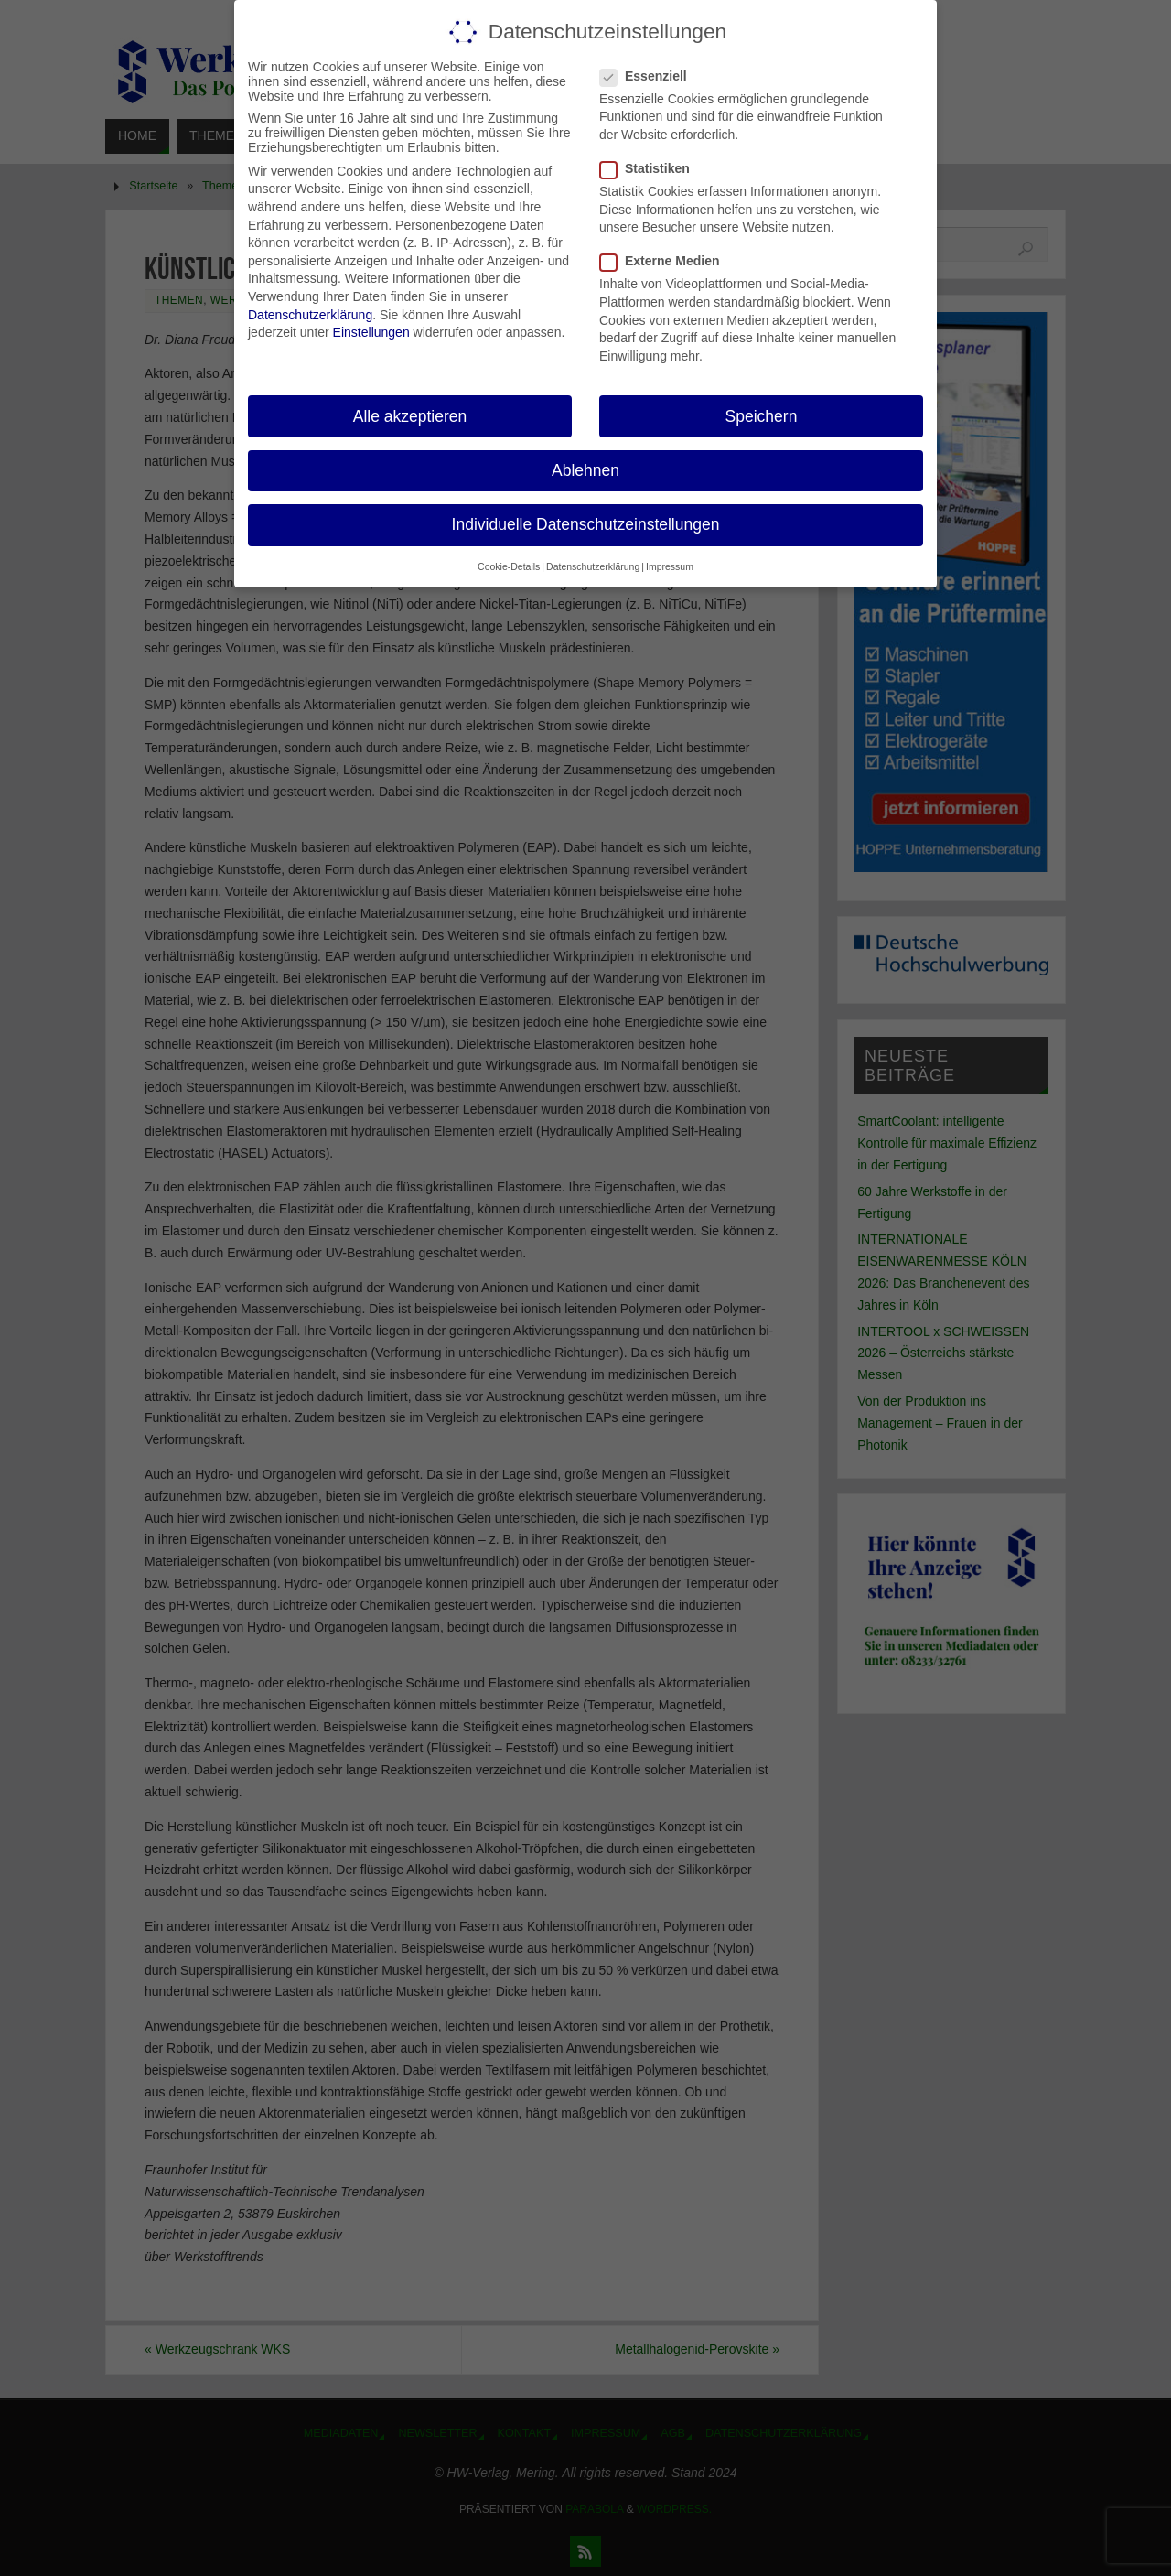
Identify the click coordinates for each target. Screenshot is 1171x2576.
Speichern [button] (761, 415)
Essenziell (651, 75)
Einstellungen (371, 332)
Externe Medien (667, 260)
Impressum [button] (669, 566)
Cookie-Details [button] (509, 566)
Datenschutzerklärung (310, 314)
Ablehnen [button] (585, 469)
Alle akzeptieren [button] (410, 415)
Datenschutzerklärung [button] (592, 566)
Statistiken (652, 168)
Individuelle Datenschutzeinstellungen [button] (586, 523)
